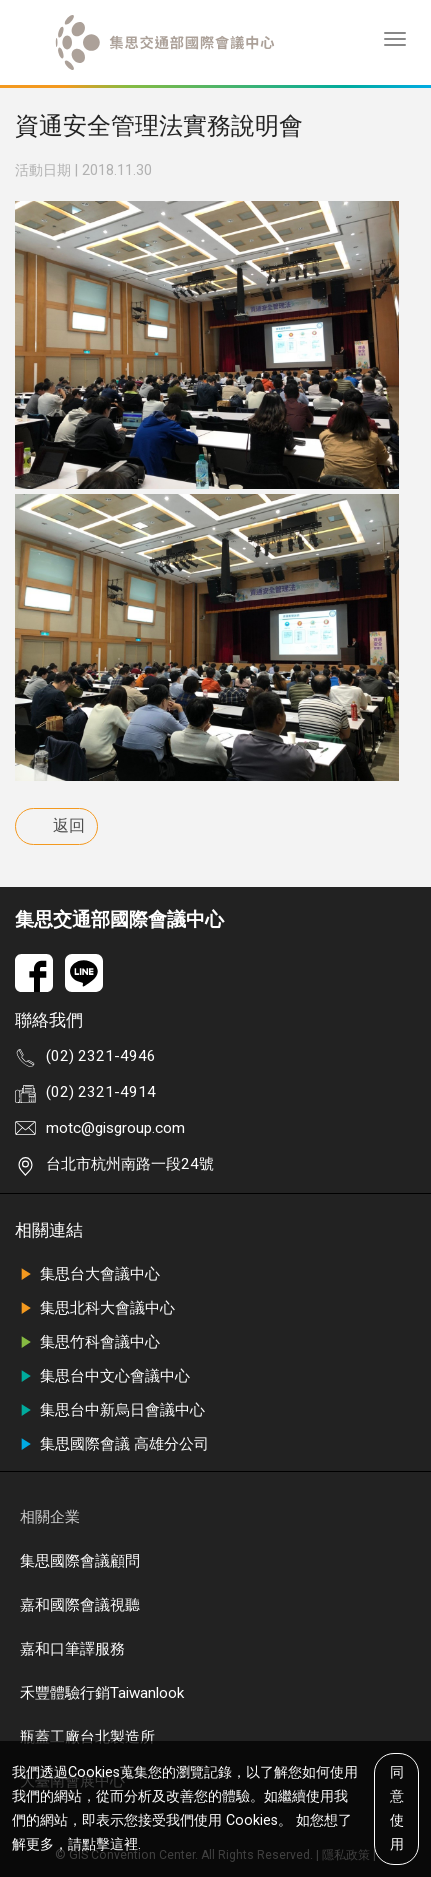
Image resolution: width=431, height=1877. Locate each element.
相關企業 (50, 1517)
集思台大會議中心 (87, 1274)
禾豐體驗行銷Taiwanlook (102, 1693)
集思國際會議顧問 (80, 1561)
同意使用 (397, 1807)
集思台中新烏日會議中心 (110, 1410)
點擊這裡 (110, 1843)
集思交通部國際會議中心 (119, 919)
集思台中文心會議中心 (102, 1376)
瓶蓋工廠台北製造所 (87, 1737)
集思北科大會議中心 (95, 1308)
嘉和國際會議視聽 (80, 1605)
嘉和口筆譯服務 (72, 1649)
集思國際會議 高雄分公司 (112, 1444)
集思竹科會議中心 (87, 1342)
